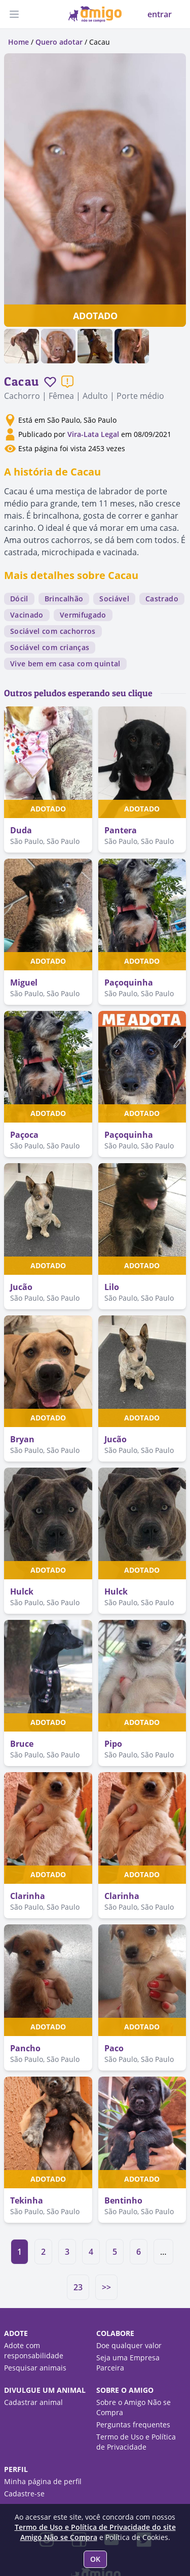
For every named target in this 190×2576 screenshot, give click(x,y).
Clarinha (27, 1896)
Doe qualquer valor (129, 2345)
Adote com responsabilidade (33, 2350)
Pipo (113, 1743)
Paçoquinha (128, 982)
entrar (159, 14)
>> (106, 2287)
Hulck (21, 1591)
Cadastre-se (24, 2493)
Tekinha (26, 2200)
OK (95, 2559)
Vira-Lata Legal (93, 434)
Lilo (111, 1287)
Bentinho (123, 2200)
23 (78, 2287)
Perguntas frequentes (133, 2424)
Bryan (22, 1439)
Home (18, 42)
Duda (21, 830)
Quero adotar (59, 42)
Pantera (120, 830)
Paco (114, 2048)
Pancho (25, 2048)
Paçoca (24, 1134)
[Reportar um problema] (67, 382)
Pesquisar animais (35, 2367)
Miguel (23, 982)
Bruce (21, 1743)
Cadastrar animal (33, 2402)
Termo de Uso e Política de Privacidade (136, 2442)
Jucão (21, 1287)
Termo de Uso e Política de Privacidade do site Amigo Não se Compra (95, 2532)
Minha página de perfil (43, 2481)
